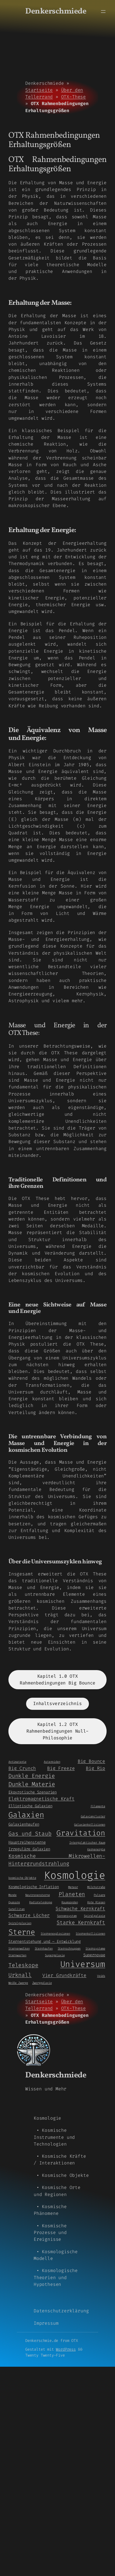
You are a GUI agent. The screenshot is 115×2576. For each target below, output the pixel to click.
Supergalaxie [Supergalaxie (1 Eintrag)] (55, 1955)
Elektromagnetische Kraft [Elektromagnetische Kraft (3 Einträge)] (41, 1799)
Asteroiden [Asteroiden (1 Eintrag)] (52, 1762)
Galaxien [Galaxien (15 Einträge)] (26, 1815)
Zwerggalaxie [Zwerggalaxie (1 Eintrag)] (42, 1983)
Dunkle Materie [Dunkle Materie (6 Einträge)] (31, 1784)
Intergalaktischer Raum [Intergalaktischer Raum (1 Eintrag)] (87, 1842)
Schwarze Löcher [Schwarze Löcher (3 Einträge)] (29, 1915)
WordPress (65, 2349)
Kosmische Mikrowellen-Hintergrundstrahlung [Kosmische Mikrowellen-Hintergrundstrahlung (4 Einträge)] (56, 1860)
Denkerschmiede (55, 11)
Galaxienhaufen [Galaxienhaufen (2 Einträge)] (23, 1824)
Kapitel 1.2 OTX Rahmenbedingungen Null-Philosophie (57, 1731)
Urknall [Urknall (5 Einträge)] (20, 1975)
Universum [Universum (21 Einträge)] (82, 1964)
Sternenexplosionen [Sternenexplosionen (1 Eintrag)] (55, 1933)
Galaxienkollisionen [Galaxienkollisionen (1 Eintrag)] (89, 1824)
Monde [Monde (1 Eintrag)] (12, 1895)
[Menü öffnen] (103, 11)
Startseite (39, 90)
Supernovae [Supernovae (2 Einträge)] (94, 1954)
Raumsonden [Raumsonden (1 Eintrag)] (69, 1902)
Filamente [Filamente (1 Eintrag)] (98, 1806)
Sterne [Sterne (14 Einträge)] (21, 1932)
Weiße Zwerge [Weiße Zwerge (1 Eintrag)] (18, 1983)
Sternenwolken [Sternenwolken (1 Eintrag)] (19, 1948)
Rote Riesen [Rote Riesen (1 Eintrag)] (96, 1902)
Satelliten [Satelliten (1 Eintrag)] (16, 1909)
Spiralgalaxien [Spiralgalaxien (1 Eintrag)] (19, 1923)
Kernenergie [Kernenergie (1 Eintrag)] (96, 1849)
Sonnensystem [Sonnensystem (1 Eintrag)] (67, 1916)
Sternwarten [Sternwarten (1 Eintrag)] (17, 1955)
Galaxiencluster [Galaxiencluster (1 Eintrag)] (93, 1816)
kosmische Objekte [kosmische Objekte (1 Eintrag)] (22, 1878)
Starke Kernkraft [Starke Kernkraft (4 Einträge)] (81, 1922)
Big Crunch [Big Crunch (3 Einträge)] (22, 1768)
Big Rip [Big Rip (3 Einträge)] (95, 1768)
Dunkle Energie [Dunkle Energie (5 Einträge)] (31, 1775)
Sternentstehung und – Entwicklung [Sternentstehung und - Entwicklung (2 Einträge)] (44, 1941)
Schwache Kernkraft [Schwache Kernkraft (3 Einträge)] (80, 1909)
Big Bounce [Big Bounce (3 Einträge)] (91, 1761)
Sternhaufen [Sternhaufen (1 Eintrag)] (44, 1948)
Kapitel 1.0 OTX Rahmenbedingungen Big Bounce (57, 1679)
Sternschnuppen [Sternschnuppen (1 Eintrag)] (69, 1948)
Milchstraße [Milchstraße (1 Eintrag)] (96, 1887)
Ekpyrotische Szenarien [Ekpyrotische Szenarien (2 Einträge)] (32, 1792)
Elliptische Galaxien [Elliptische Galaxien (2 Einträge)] (30, 1805)
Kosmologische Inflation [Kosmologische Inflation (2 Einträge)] (33, 1886)
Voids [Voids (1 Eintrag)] (101, 1976)
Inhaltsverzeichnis (57, 1703)
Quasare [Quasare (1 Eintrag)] (14, 1902)
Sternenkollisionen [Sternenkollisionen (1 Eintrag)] (90, 1933)
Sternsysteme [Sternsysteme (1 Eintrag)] (95, 1948)
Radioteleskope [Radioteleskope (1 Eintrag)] (40, 1902)
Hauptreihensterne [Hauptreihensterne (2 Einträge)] (27, 1842)
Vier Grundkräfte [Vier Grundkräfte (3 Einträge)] (64, 1975)
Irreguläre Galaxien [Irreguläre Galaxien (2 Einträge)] (29, 1849)
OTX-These (73, 97)
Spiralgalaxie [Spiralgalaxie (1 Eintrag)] (94, 1916)
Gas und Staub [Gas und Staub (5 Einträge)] (30, 1833)
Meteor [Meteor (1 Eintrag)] (73, 1887)
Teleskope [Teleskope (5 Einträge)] (23, 1965)
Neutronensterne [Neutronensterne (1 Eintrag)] (37, 1895)
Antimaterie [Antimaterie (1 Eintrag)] (17, 1762)
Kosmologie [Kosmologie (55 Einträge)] (74, 1875)
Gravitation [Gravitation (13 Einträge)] (80, 1833)
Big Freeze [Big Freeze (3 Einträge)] (61, 1768)
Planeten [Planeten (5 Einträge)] (72, 1894)
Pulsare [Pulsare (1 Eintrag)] (99, 1895)
